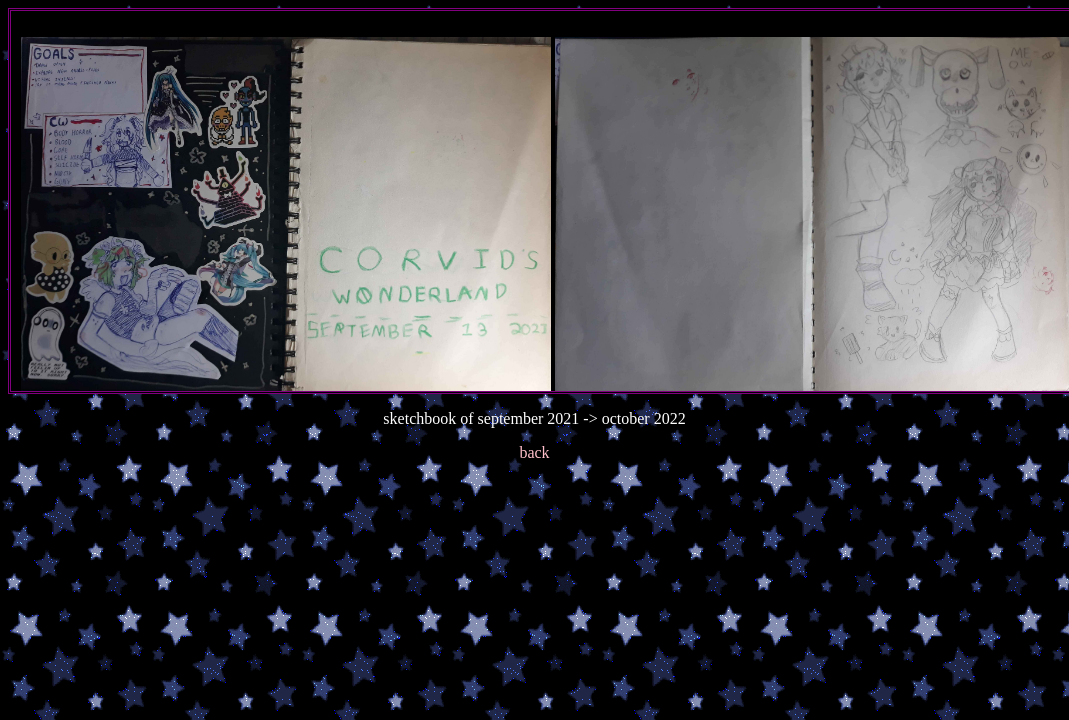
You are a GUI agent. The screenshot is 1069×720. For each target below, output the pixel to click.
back (534, 452)
